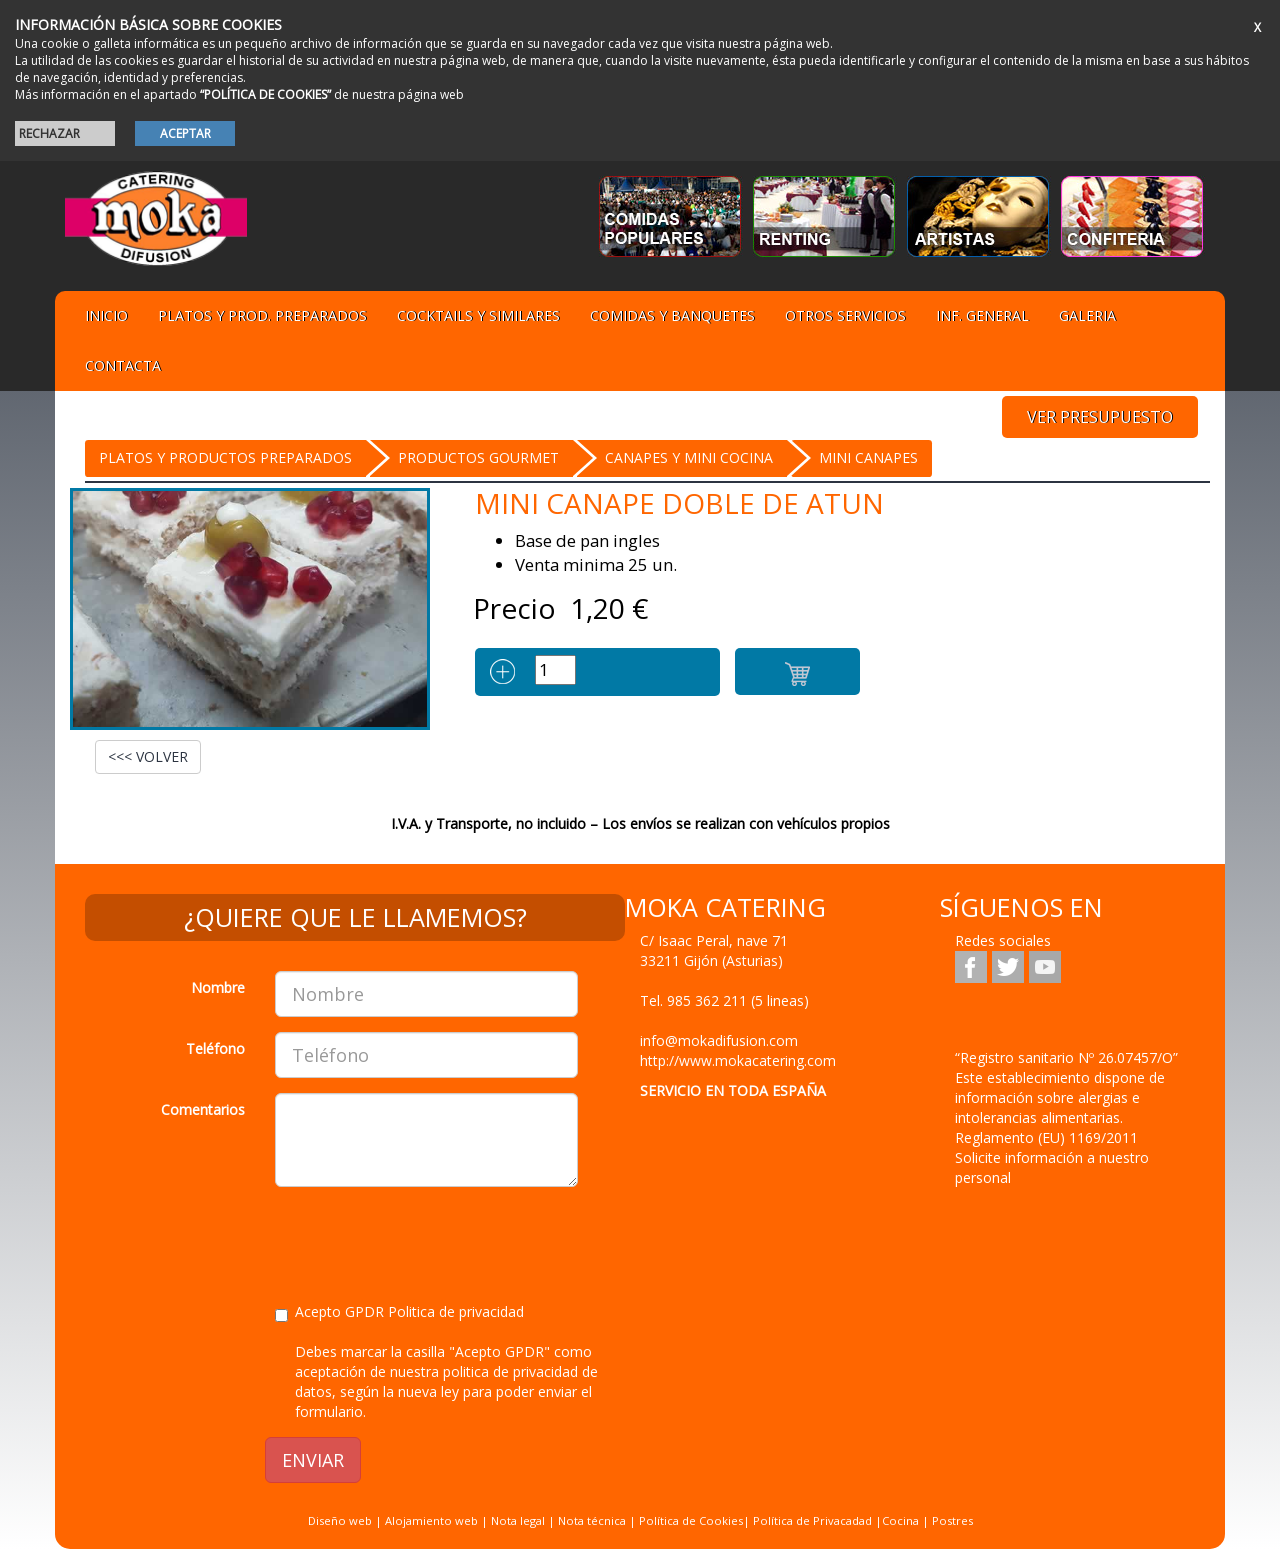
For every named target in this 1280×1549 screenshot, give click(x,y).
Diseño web (340, 1520)
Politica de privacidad (456, 1311)
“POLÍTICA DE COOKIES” (265, 94)
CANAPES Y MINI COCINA (689, 457)
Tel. (724, 1000)
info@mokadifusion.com (719, 1040)
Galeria (1087, 315)
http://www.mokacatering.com (738, 1060)
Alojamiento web (431, 1520)
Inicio (106, 315)
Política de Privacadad (812, 1520)
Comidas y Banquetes (672, 315)
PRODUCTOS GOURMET (478, 457)
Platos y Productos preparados (225, 457)
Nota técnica (592, 1520)
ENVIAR (313, 1460)
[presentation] (427, 1241)
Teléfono (215, 1048)
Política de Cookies (691, 1520)
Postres (952, 1520)
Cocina (902, 1520)
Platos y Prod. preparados (262, 315)
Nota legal (518, 1520)
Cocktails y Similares (478, 315)
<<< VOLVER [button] (148, 756)
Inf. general (982, 315)
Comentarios (203, 1109)
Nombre (218, 987)
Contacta (123, 365)
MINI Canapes (868, 457)
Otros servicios (845, 315)
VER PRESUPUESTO (1100, 417)
